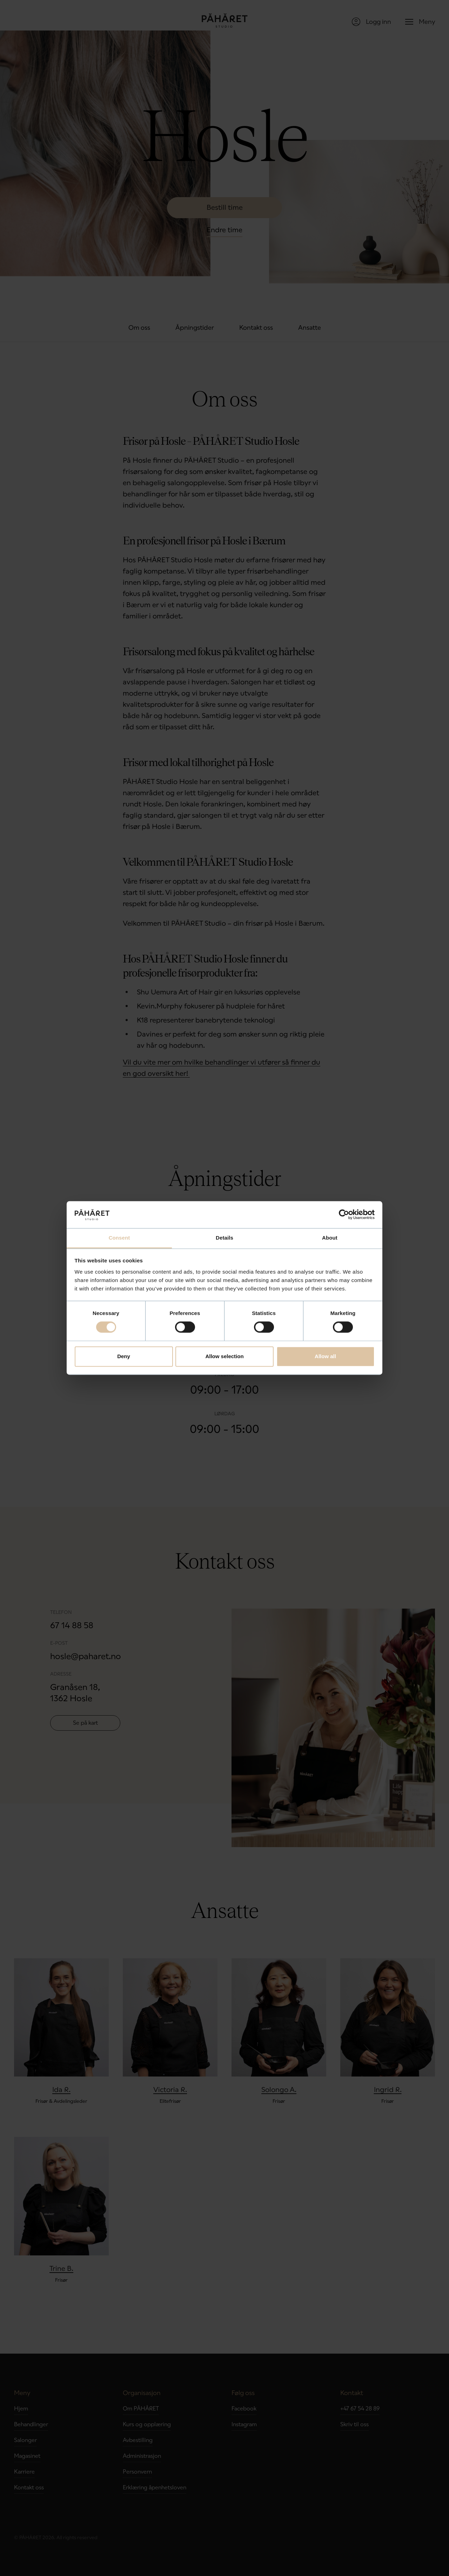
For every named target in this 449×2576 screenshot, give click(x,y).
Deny (123, 1356)
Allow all (325, 1356)
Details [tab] (224, 1238)
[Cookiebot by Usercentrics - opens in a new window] (344, 1214)
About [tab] (329, 1238)
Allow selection (224, 1356)
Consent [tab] (119, 1238)
